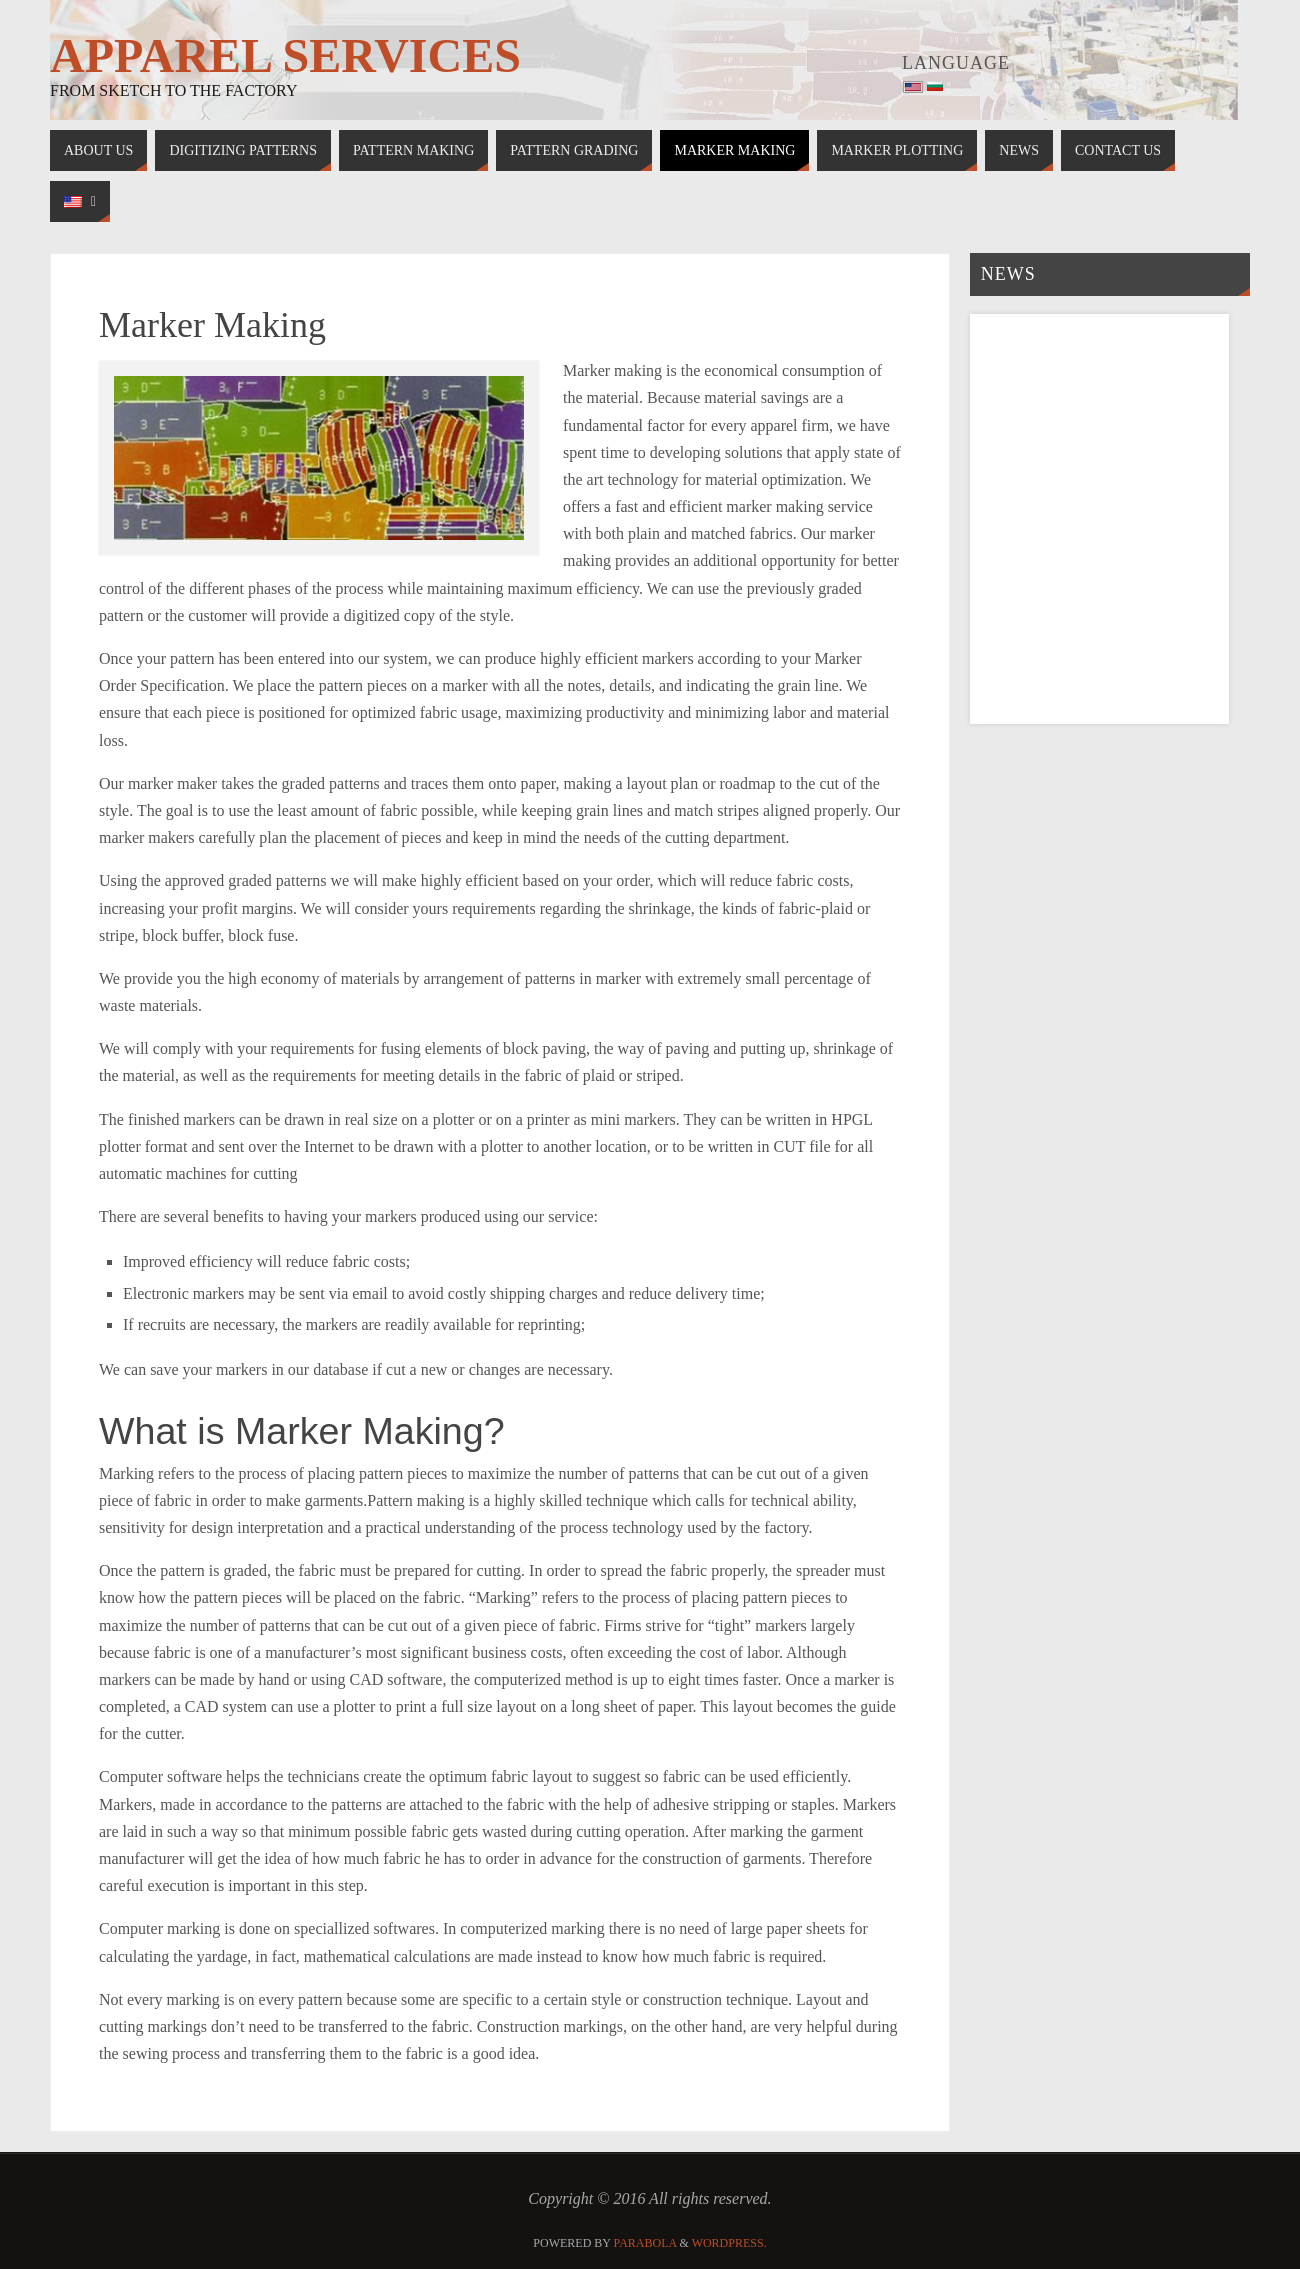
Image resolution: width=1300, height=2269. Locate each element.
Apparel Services (285, 56)
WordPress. (729, 2243)
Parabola (645, 2243)
